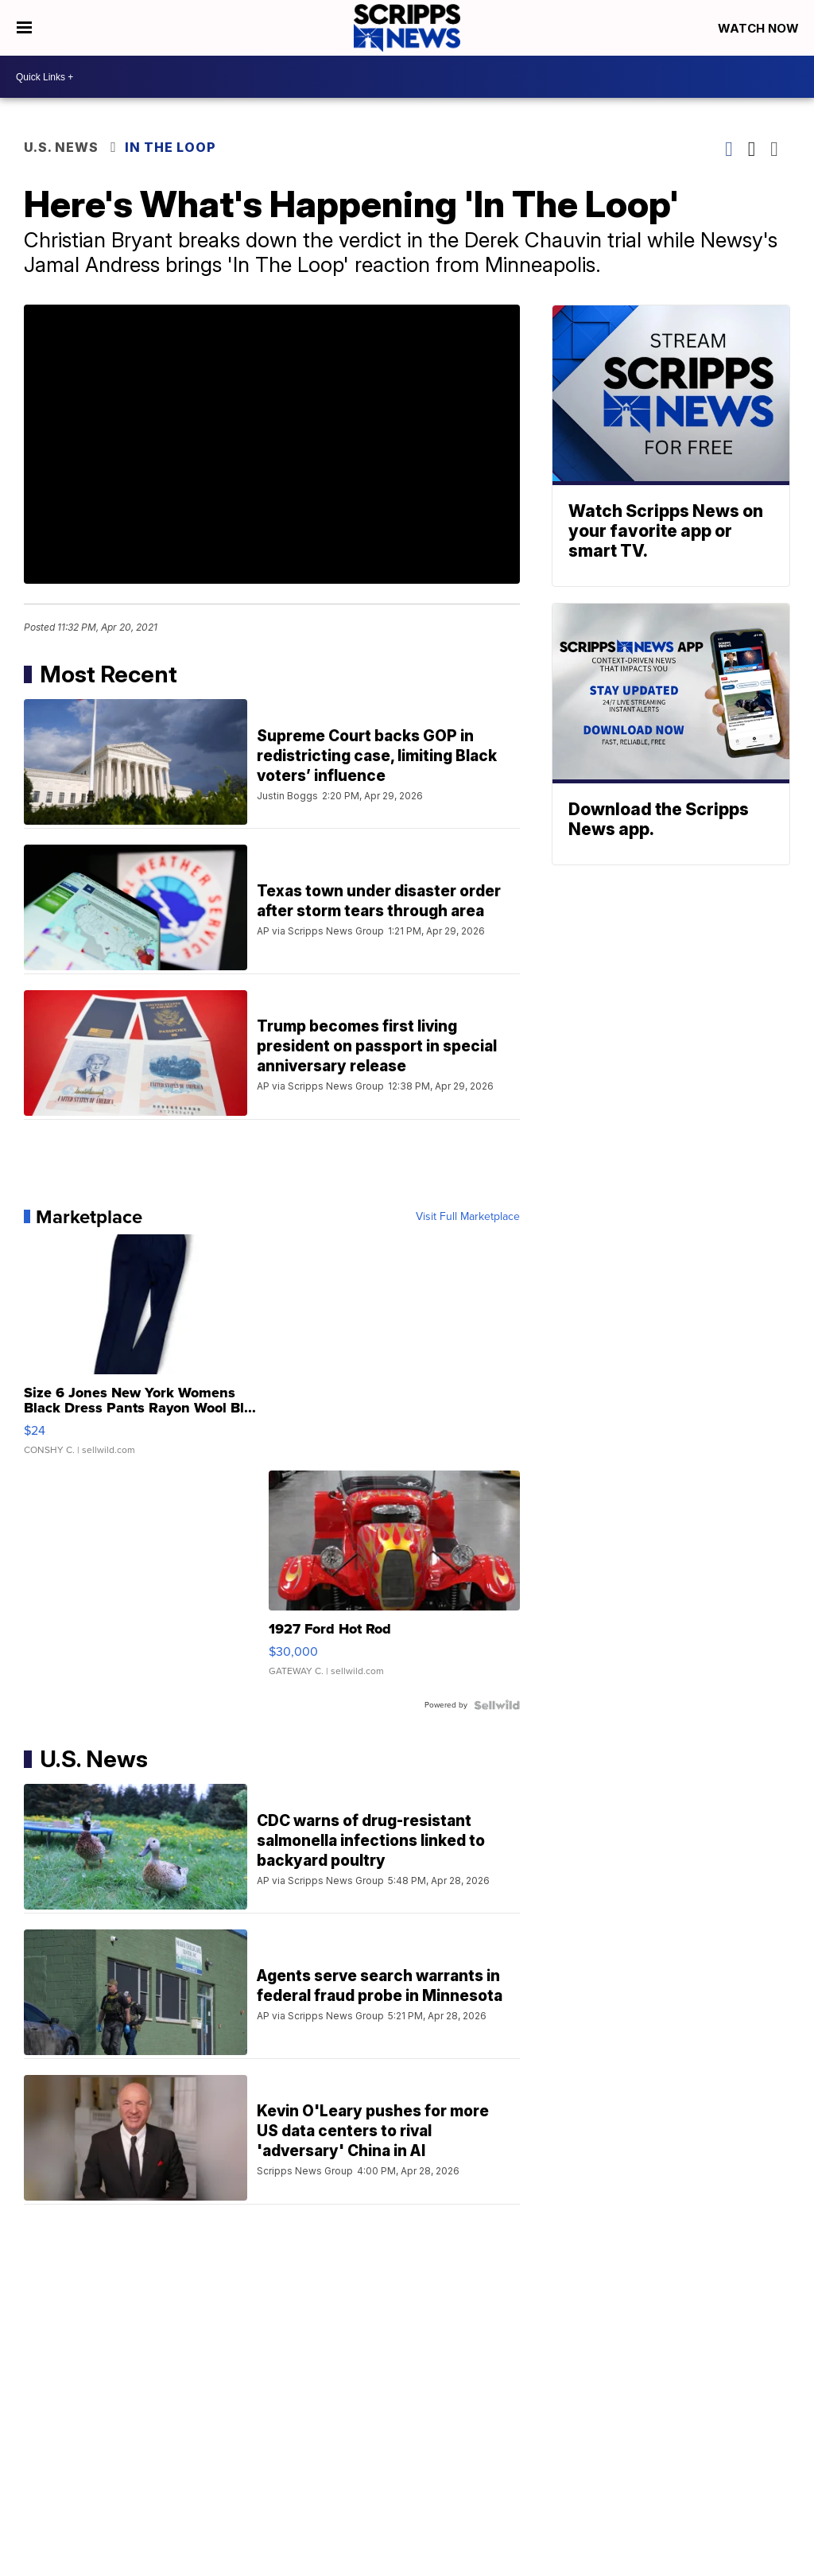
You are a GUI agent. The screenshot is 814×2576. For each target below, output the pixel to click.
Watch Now (760, 28)
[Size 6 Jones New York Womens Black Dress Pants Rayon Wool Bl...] (149, 1352)
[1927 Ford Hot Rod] (394, 1581)
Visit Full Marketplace (468, 1216)
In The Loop (170, 147)
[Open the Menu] (24, 28)
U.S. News (61, 147)
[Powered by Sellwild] (497, 1705)
